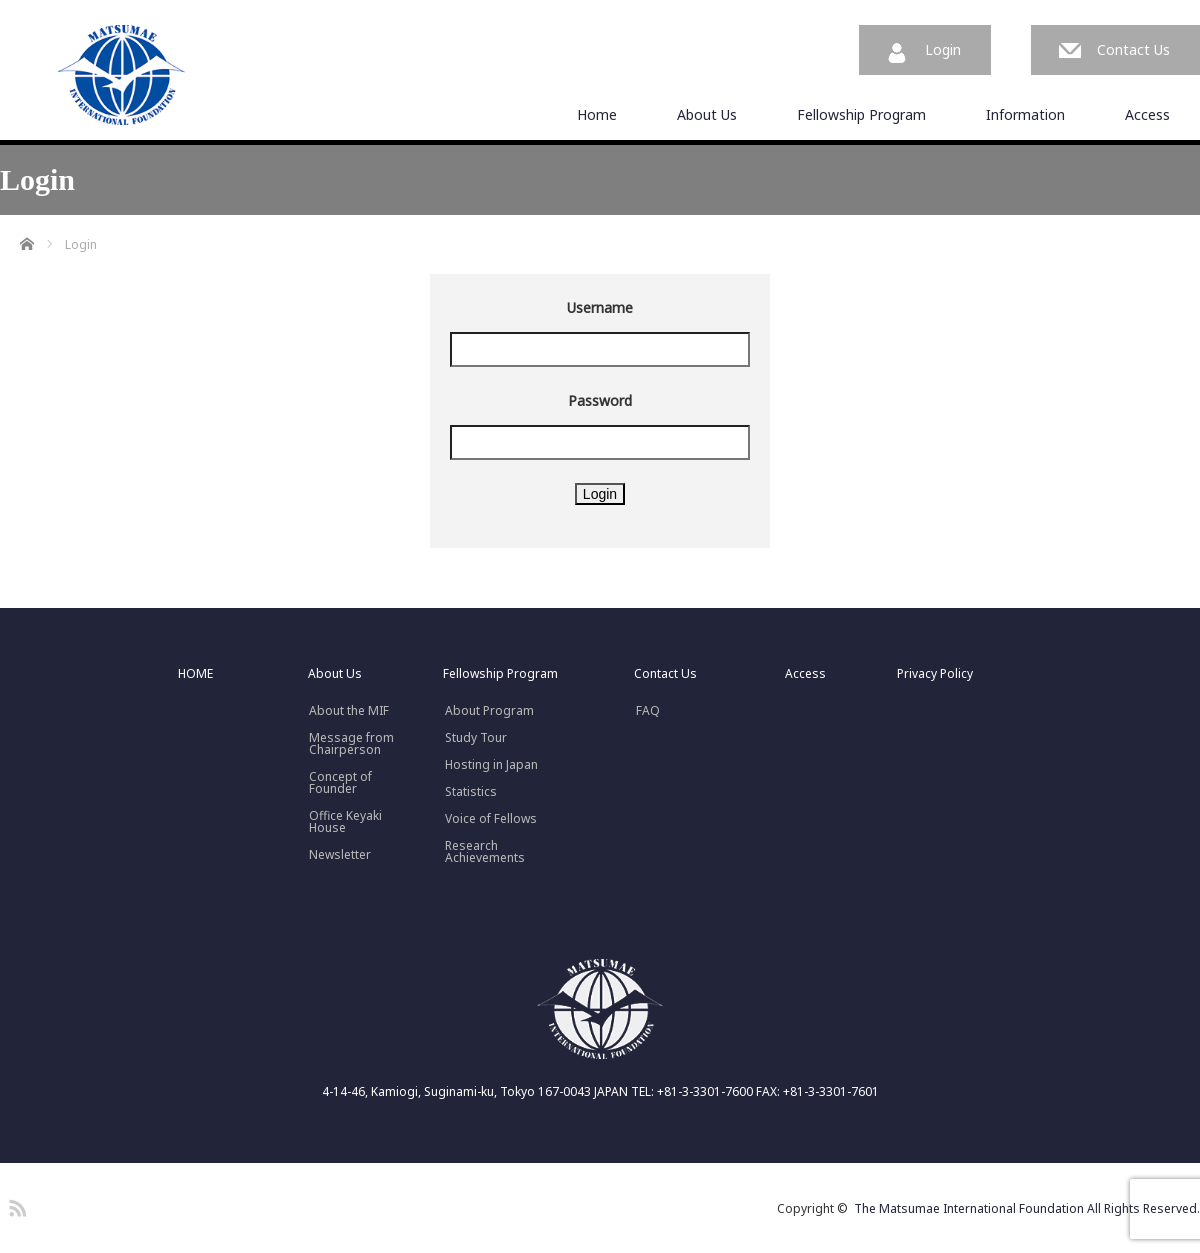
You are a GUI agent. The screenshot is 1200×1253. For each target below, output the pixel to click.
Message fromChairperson (351, 744)
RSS (15, 1205)
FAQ (648, 711)
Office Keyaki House (345, 822)
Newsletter (340, 855)
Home (597, 114)
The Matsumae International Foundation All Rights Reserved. (1027, 1208)
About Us (707, 114)
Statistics (471, 792)
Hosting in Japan (491, 765)
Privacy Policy (935, 674)
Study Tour (476, 738)
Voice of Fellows (491, 819)
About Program (489, 711)
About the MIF (349, 711)
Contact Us (1133, 49)
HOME (195, 674)
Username (600, 307)
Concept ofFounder (340, 783)
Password (600, 400)
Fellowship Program (861, 114)
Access (1147, 114)
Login (943, 49)
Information (1025, 114)
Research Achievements (485, 852)
